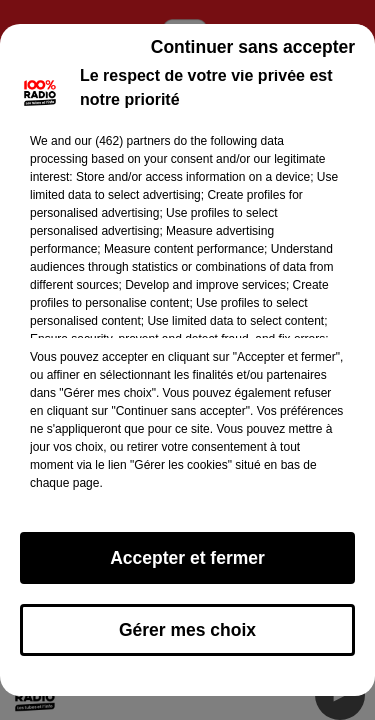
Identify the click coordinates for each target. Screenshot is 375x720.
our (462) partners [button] (122, 141)
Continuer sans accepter (253, 47)
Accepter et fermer (187, 558)
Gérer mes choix (187, 630)
